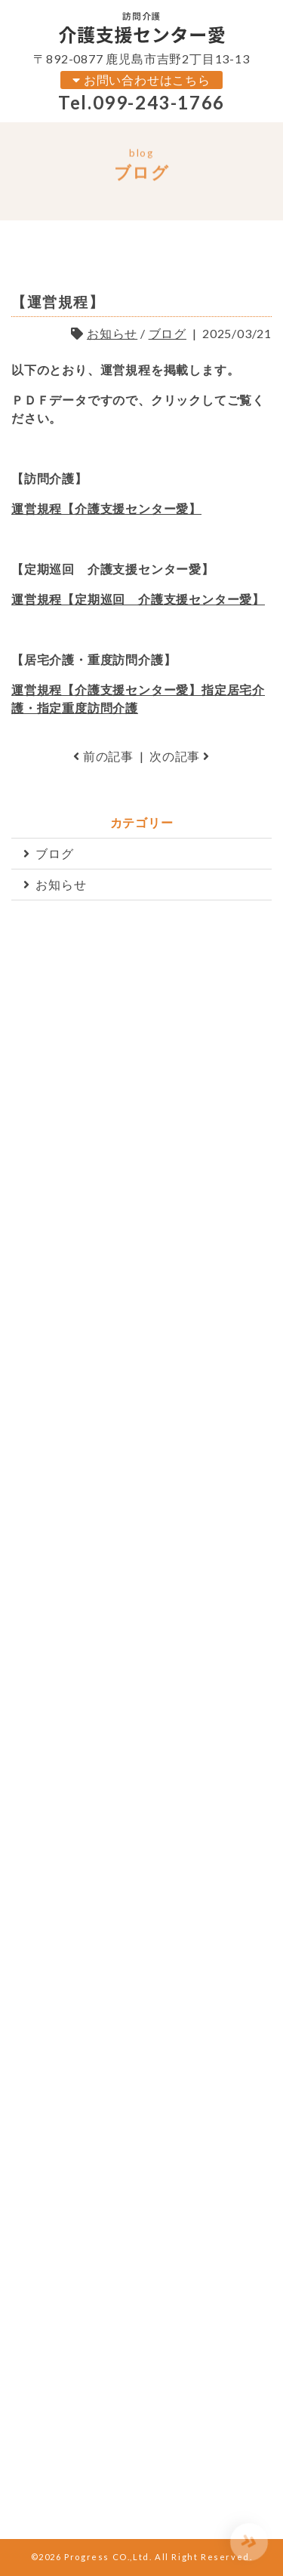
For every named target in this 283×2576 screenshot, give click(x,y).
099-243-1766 (159, 102)
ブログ (167, 333)
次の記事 (179, 756)
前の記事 (103, 756)
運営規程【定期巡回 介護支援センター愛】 (138, 599)
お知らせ (112, 333)
